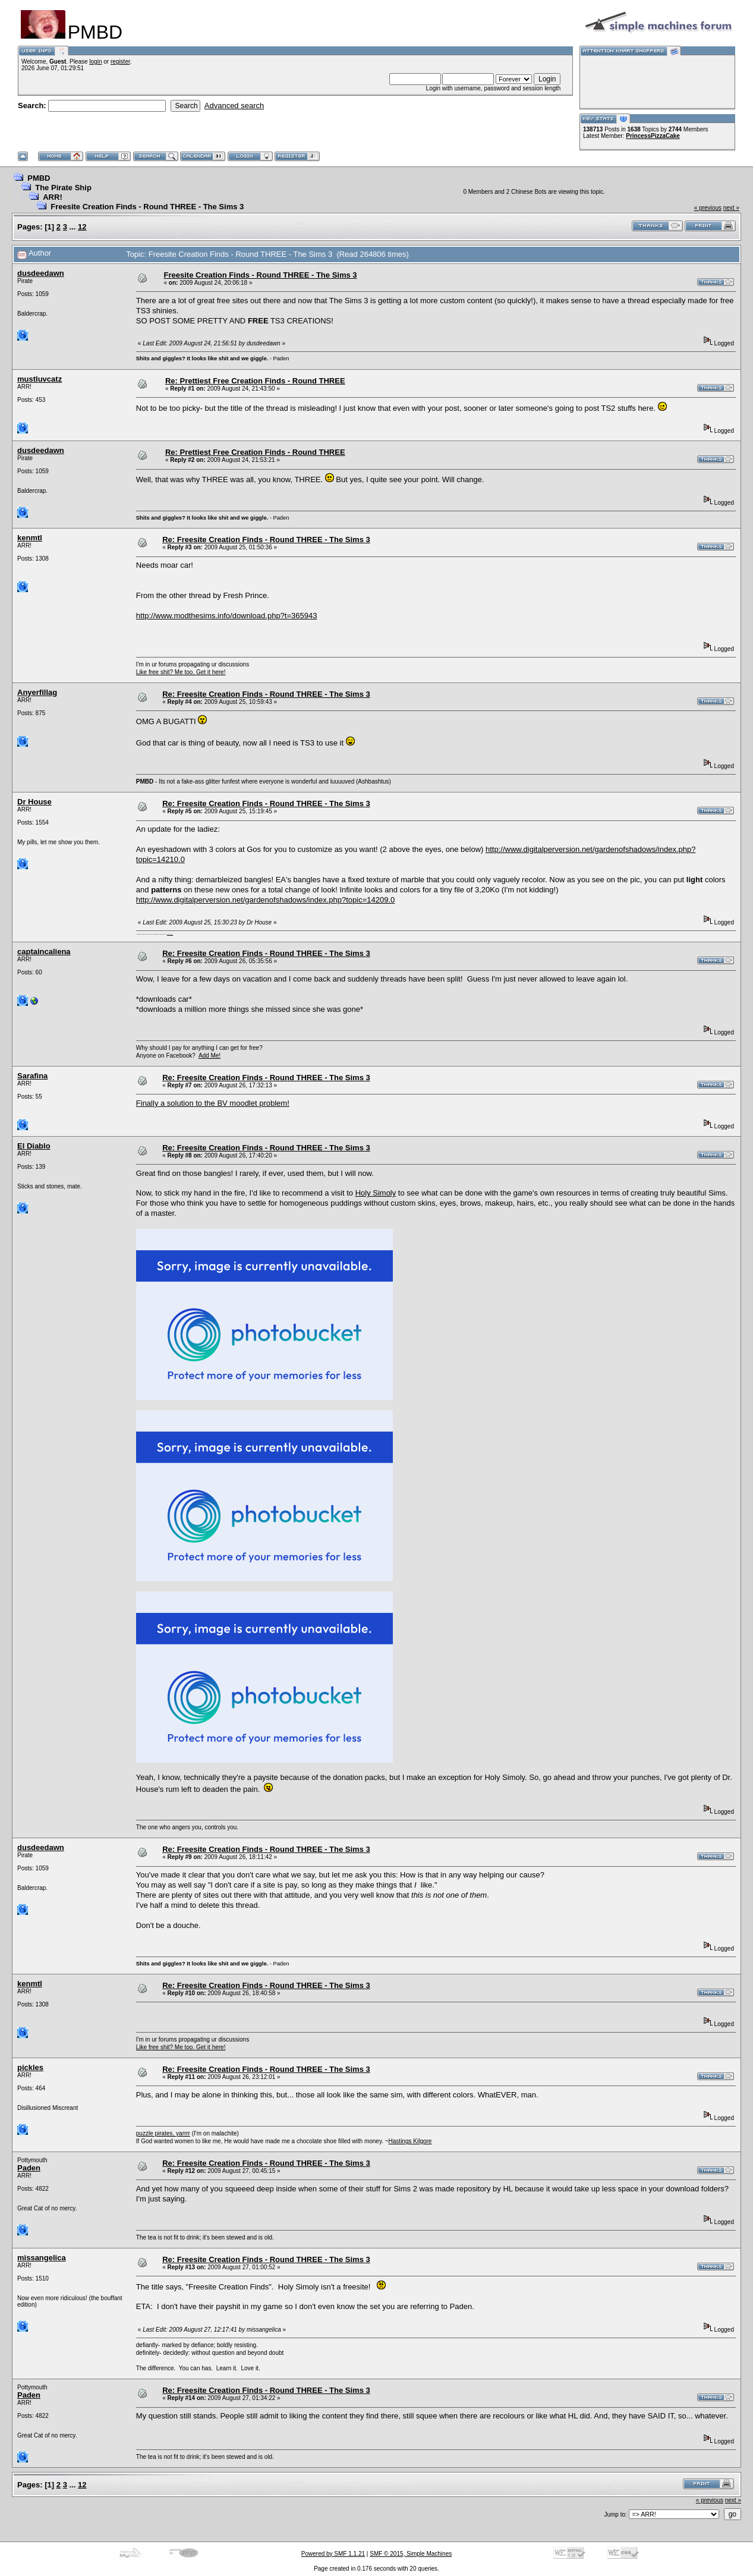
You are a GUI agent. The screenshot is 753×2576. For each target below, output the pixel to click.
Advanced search (234, 105)
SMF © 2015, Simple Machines (411, 2553)
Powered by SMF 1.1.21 (333, 2553)
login (95, 61)
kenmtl (29, 537)
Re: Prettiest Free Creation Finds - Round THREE (255, 380)
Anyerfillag (37, 692)
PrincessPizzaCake (653, 136)
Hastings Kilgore (410, 2141)
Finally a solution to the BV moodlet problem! (212, 1103)
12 (82, 226)
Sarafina (32, 1075)
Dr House (34, 801)
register (120, 61)
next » (731, 208)
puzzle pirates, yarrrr (163, 2133)
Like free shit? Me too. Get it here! (181, 672)
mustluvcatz (39, 379)
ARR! (52, 197)
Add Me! (209, 1055)
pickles (30, 2067)
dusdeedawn (40, 273)
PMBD (38, 178)
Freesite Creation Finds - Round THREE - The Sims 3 (147, 206)
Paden (28, 2167)
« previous (708, 208)
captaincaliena (44, 951)
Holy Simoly (375, 1192)
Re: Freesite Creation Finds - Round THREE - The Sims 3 (266, 539)
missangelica (41, 2257)
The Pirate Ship (63, 187)
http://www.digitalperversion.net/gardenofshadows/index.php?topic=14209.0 (265, 899)
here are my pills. (170, 934)
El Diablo (34, 1145)
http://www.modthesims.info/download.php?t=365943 (226, 615)
